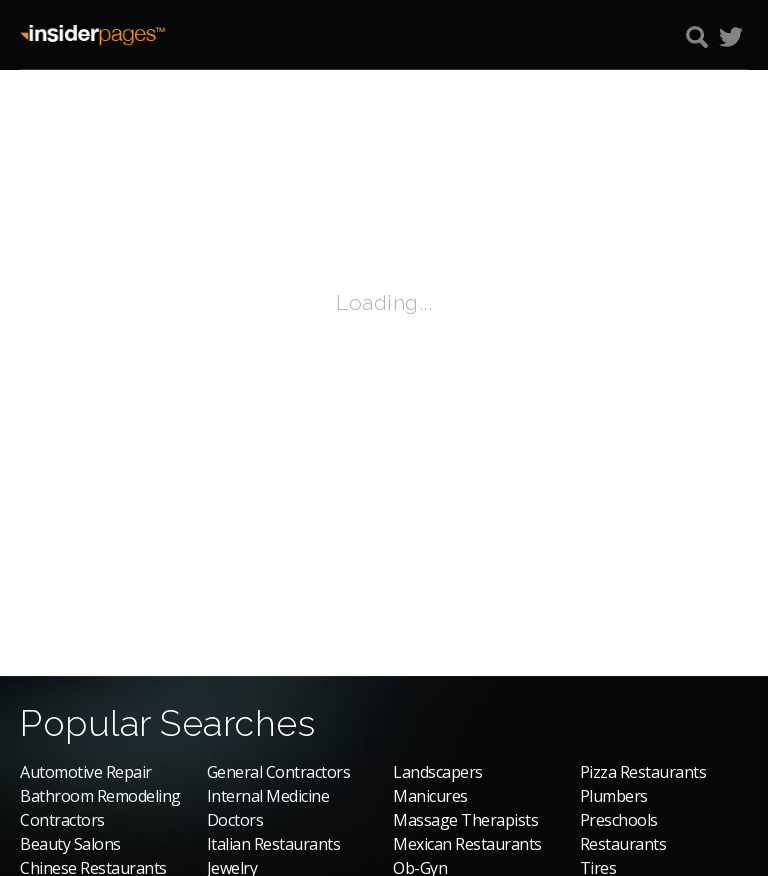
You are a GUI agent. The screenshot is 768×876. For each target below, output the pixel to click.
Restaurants (623, 844)
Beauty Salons (70, 844)
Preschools (619, 820)
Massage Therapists (465, 820)
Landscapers (438, 772)
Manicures (430, 796)
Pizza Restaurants (643, 772)
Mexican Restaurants (467, 844)
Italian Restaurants (274, 844)
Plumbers (614, 796)
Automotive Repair (86, 772)
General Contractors (279, 772)
